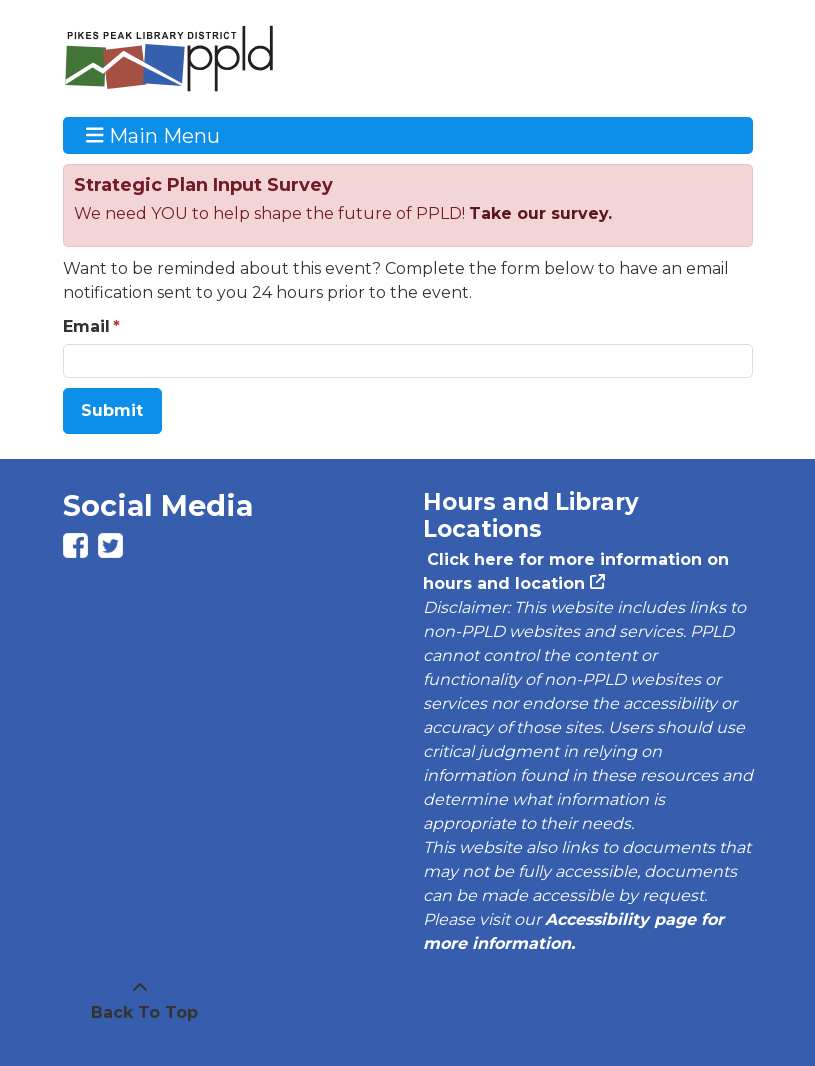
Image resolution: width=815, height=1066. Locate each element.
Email (86, 326)
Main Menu (153, 135)
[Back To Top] (140, 1001)
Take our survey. (540, 213)
